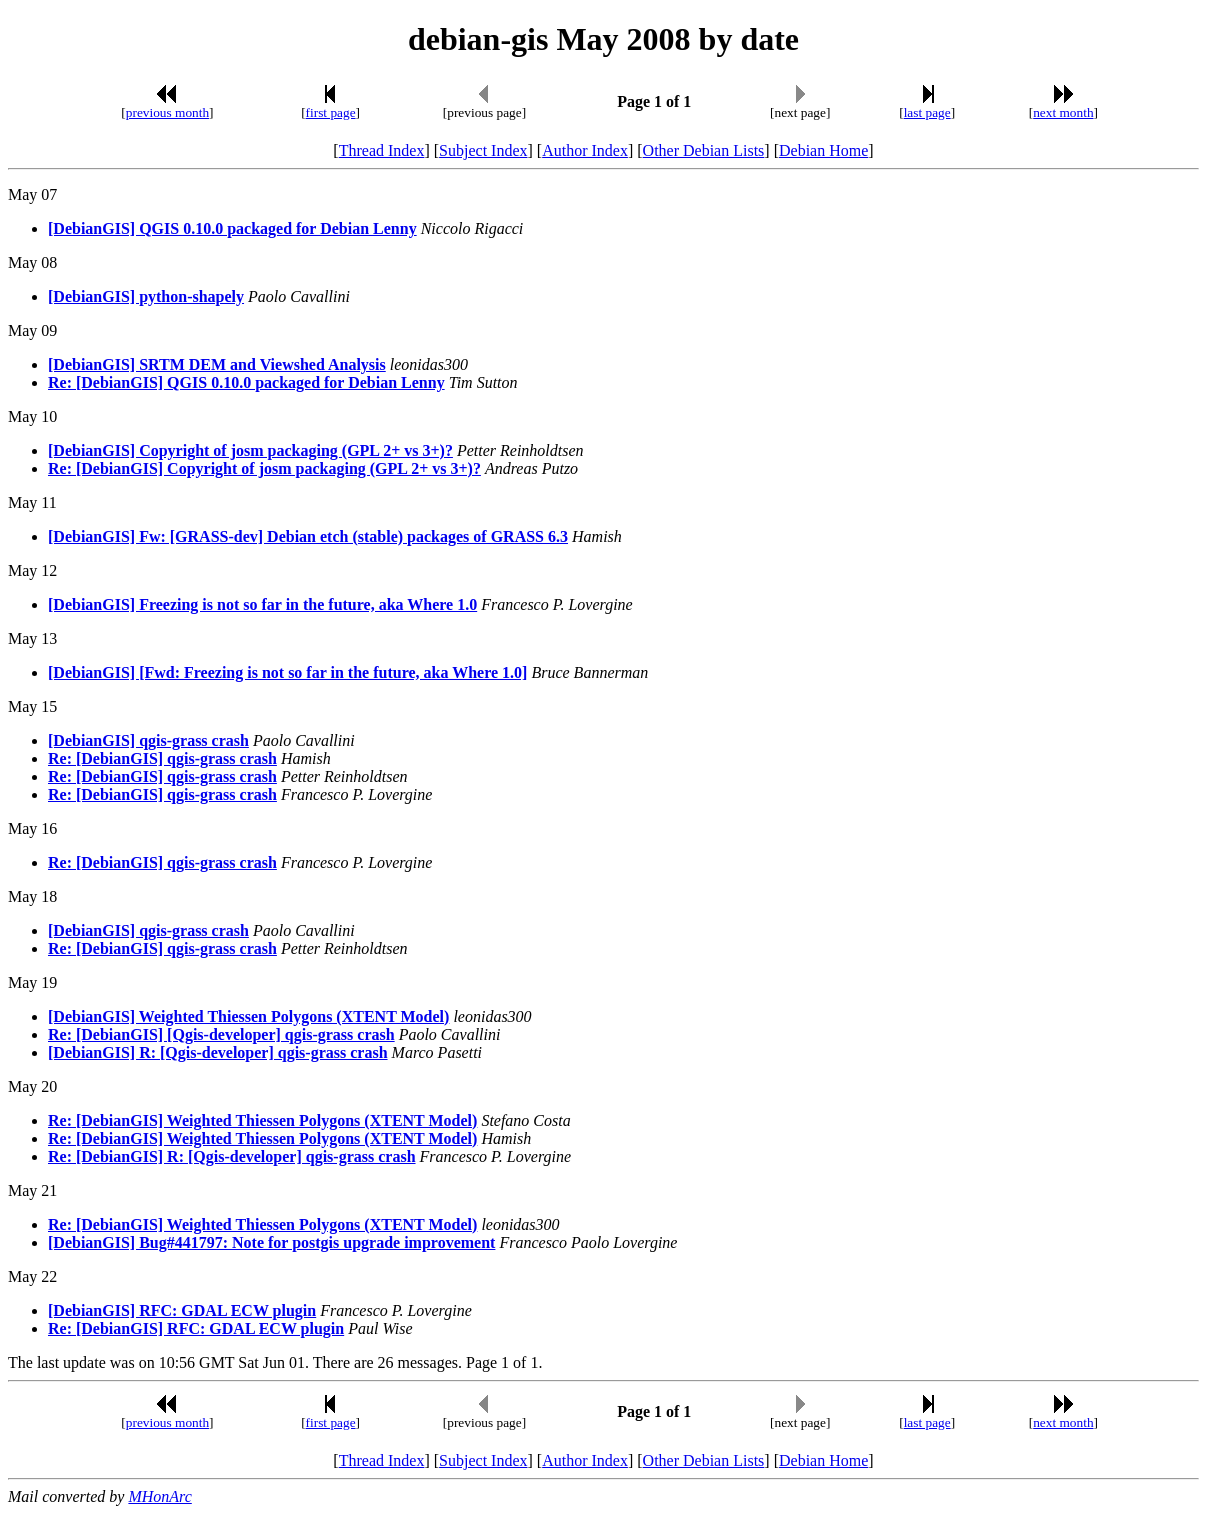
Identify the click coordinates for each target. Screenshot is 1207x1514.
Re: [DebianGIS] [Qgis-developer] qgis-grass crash (221, 1034)
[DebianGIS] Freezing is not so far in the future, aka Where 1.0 (262, 604)
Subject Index (483, 150)
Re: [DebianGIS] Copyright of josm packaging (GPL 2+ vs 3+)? (264, 468)
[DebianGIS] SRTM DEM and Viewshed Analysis (217, 364)
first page (331, 112)
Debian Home (823, 150)
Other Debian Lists (704, 150)
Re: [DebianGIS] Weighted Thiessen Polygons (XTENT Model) (262, 1120)
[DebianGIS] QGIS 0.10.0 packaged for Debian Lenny (232, 228)
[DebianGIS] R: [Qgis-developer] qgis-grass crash (218, 1052)
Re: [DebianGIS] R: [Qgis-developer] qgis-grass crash (232, 1156)
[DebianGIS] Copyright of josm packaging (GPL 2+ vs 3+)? (250, 450)
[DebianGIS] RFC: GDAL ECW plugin (182, 1310)
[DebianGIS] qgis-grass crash (148, 740)
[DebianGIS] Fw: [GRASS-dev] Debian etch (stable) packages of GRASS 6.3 (308, 536)
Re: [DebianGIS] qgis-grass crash (162, 758)
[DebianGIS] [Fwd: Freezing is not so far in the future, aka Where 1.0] (287, 672)
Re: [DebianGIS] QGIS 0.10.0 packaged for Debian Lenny (246, 382)
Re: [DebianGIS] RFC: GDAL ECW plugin (196, 1328)
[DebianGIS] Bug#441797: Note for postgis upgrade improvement (271, 1242)
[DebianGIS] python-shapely (146, 296)
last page (927, 112)
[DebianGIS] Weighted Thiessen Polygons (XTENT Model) (248, 1016)
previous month (167, 112)
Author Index (585, 150)
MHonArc (159, 1496)
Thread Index (382, 150)
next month (1063, 112)
